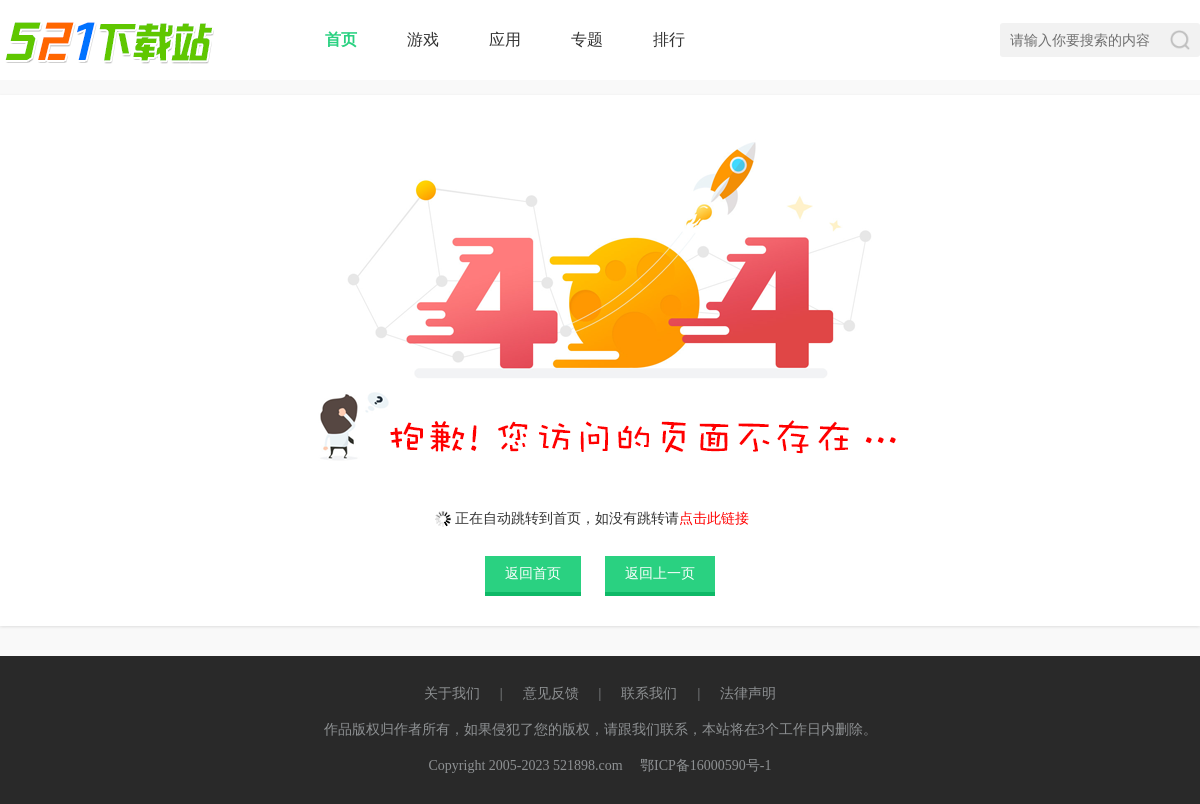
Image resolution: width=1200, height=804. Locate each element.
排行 (669, 39)
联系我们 (649, 693)
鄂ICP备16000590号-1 (705, 765)
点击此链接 (714, 518)
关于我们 (452, 693)
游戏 (423, 39)
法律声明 (748, 693)
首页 (341, 39)
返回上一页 (660, 573)
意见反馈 (551, 693)
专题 (587, 39)
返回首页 (533, 573)
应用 (505, 39)
